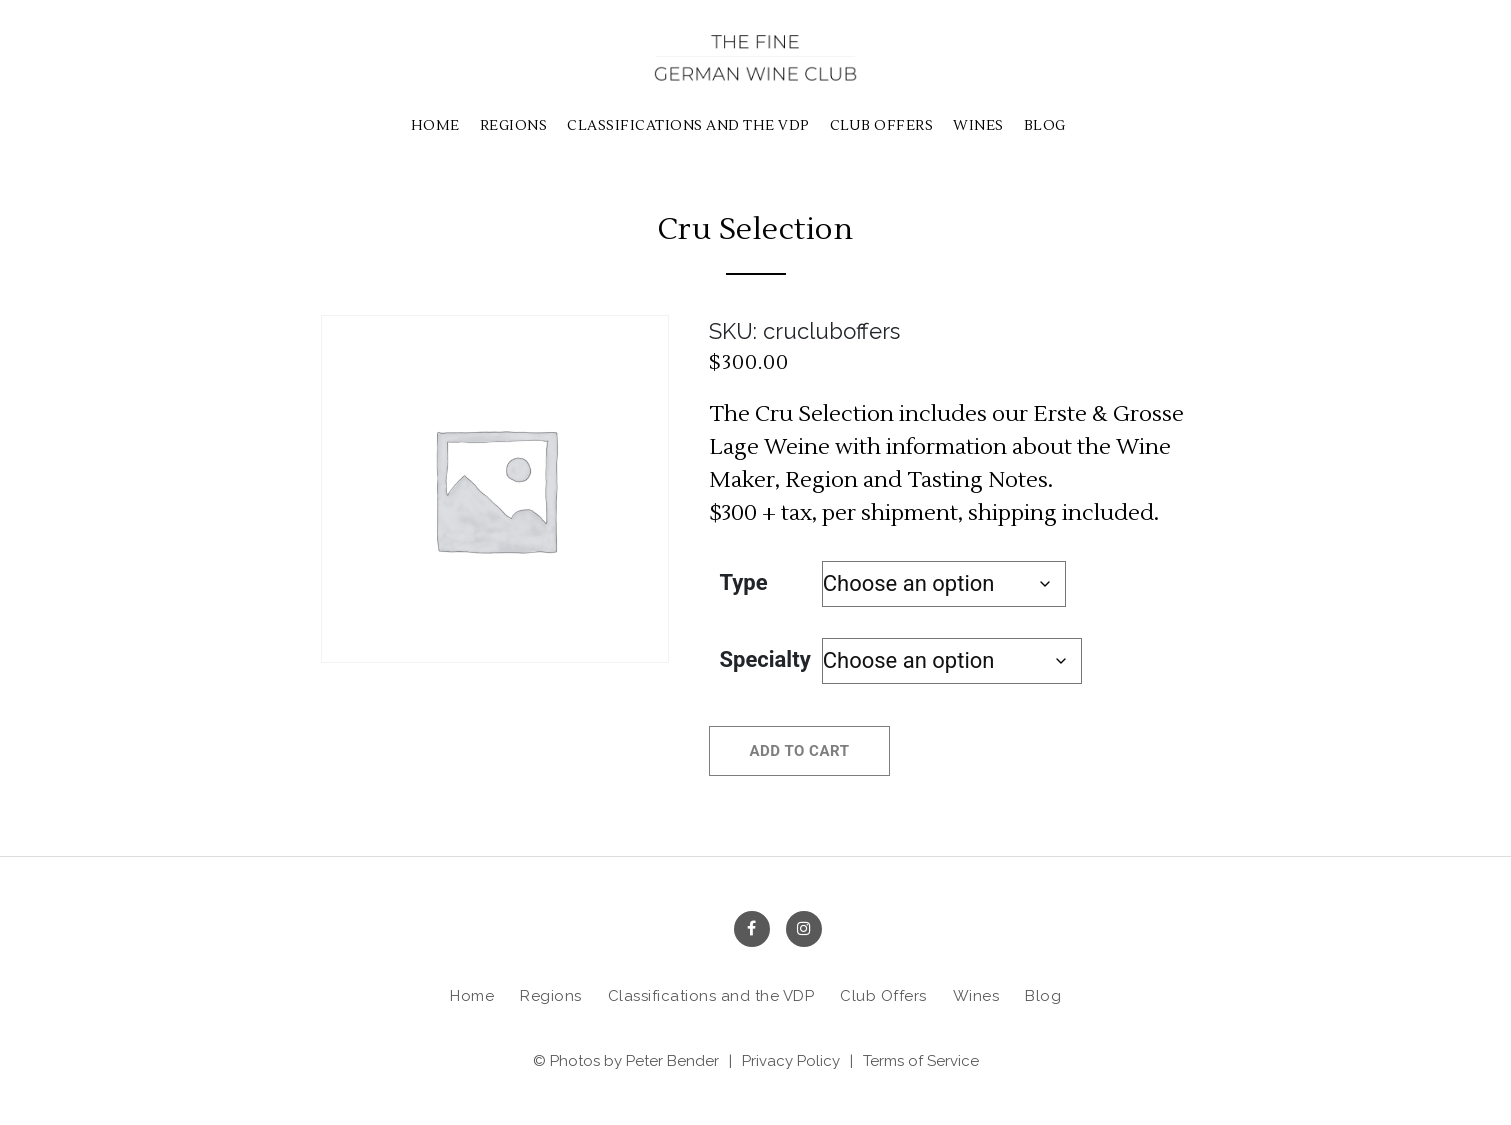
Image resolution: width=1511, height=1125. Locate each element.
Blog (1045, 126)
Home (435, 126)
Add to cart (800, 751)
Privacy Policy (791, 1061)
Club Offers (882, 126)
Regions (514, 126)
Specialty (765, 659)
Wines (978, 126)
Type (744, 582)
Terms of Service (921, 1061)
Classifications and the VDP (688, 126)
